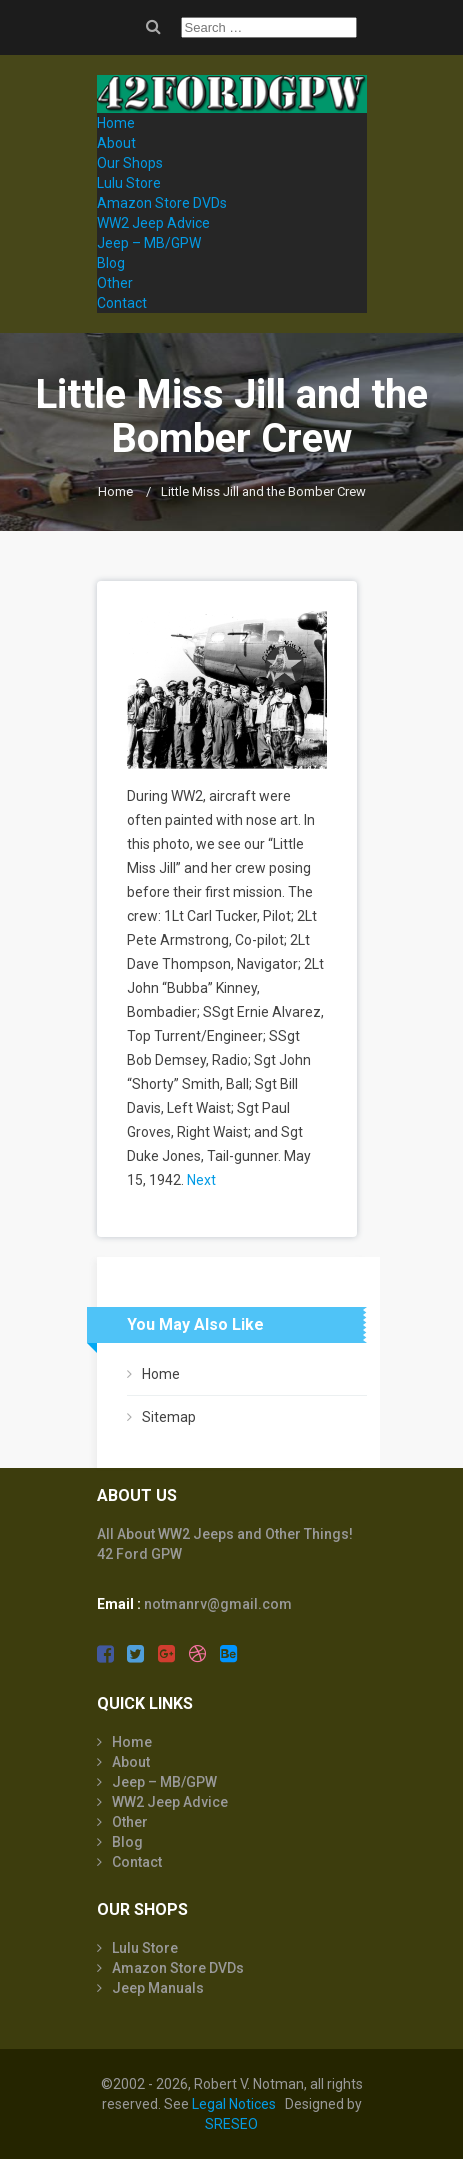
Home (116, 123)
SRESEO (231, 2124)
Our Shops (130, 163)
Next (201, 1180)
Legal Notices (234, 2104)
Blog (111, 263)
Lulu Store (129, 183)
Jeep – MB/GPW (149, 243)
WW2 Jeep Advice (153, 223)
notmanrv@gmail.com (218, 1604)
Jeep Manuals (158, 1988)
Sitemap (169, 1417)
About (116, 143)
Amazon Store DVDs (162, 203)
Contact (122, 303)
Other (115, 283)
